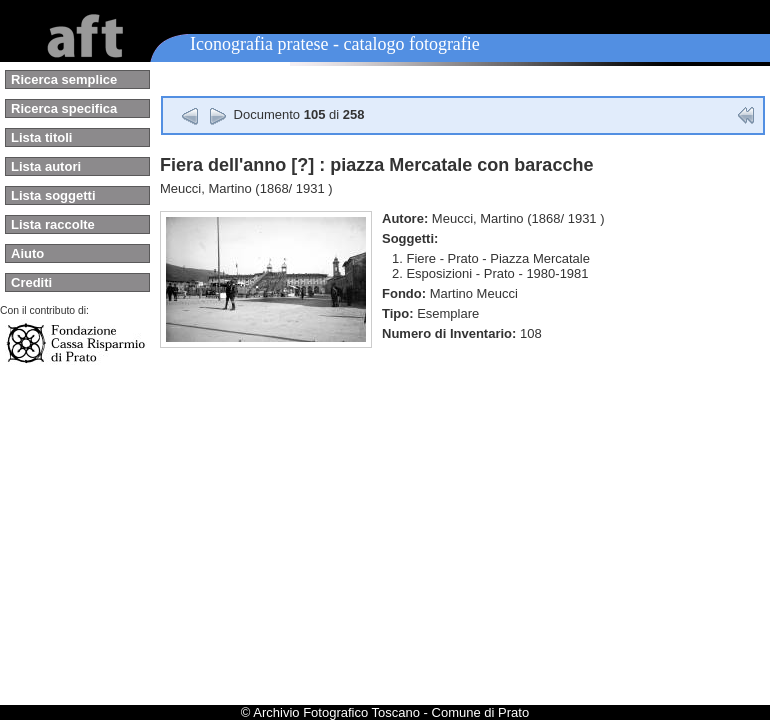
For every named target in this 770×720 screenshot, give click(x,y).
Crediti (31, 282)
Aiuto (27, 253)
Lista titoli (41, 137)
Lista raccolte (53, 224)
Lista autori (46, 166)
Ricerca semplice (64, 79)
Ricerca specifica (64, 108)
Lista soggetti (53, 195)
